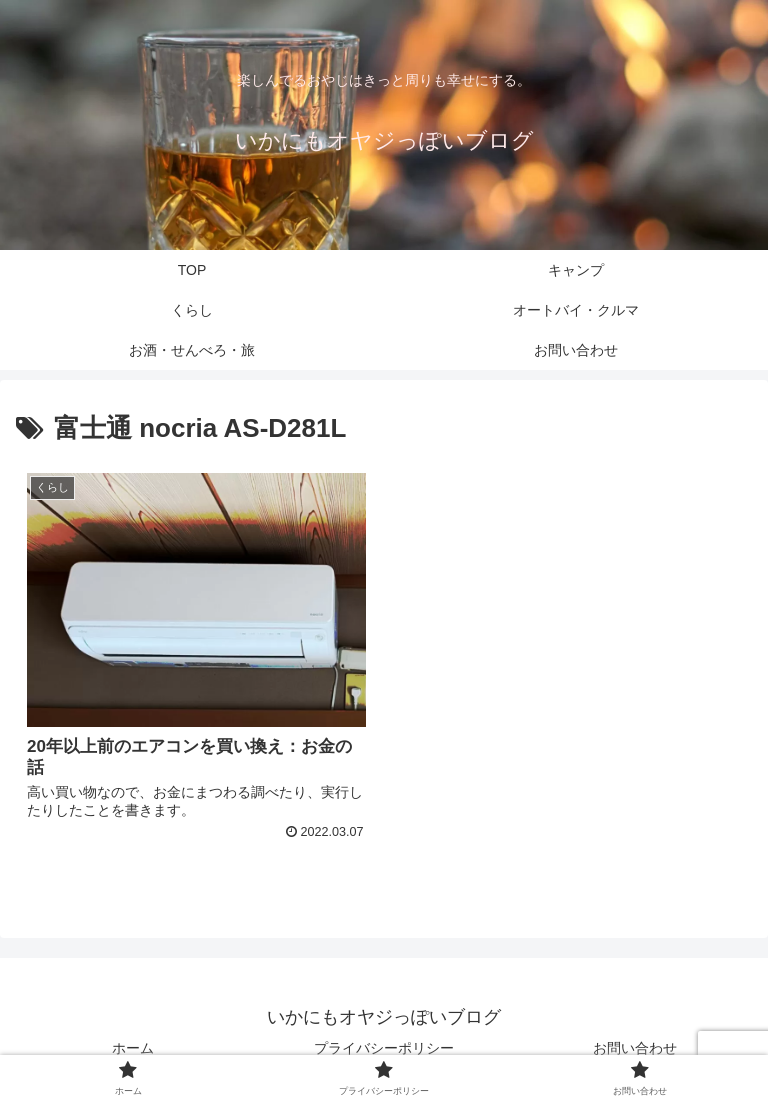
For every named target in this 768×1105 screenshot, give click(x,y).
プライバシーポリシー (384, 1048)
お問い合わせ (635, 1048)
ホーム (133, 1048)
